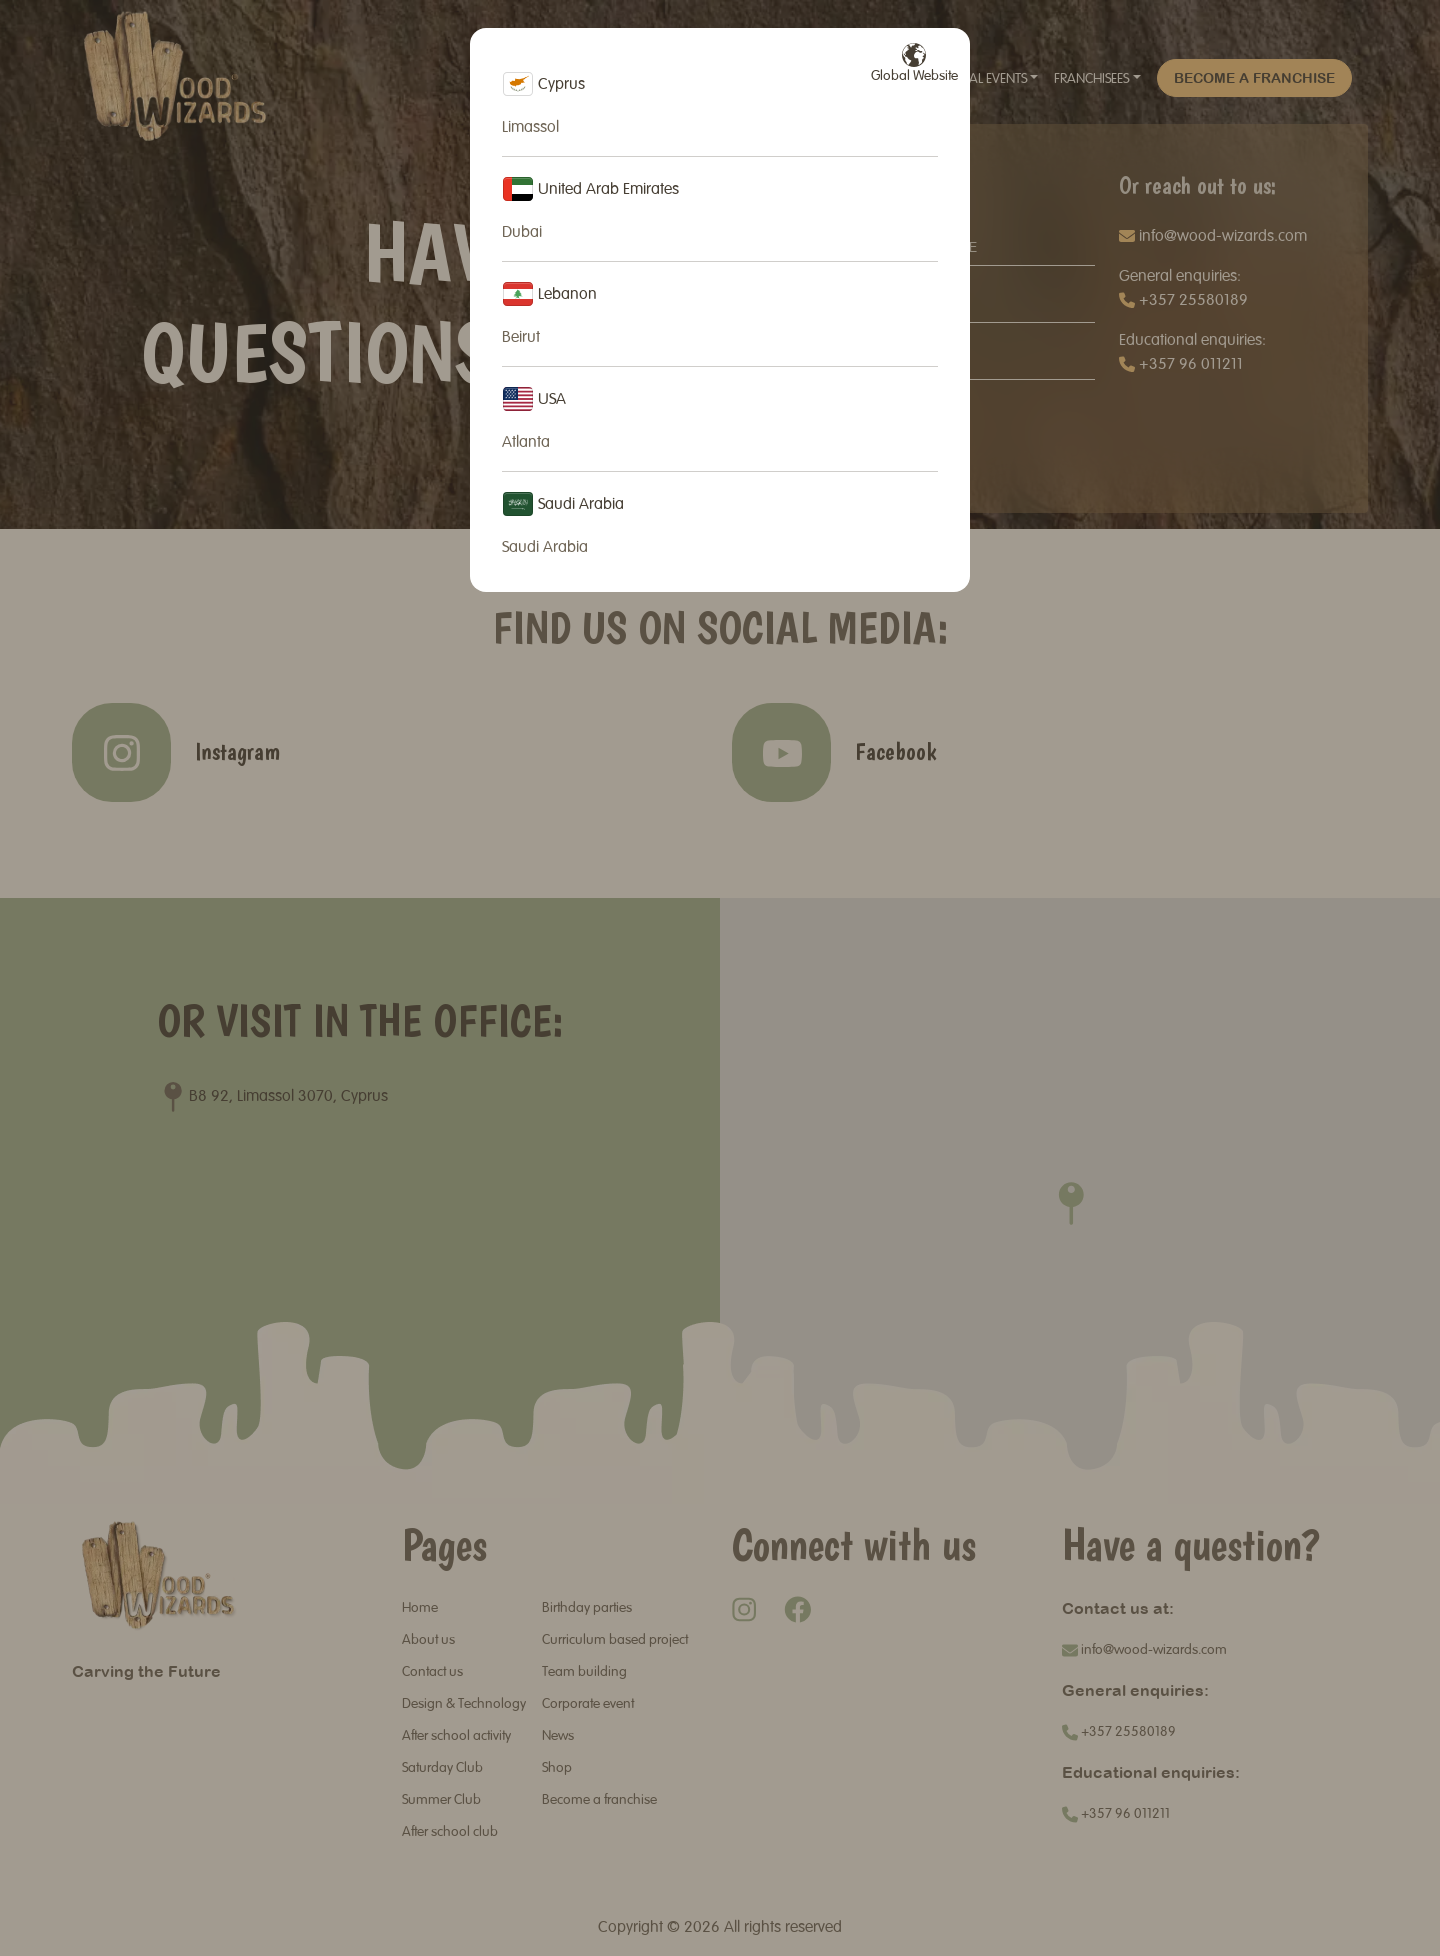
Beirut (521, 338)
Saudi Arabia (545, 548)
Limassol (530, 128)
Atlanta (526, 443)
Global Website (914, 63)
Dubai (522, 233)
